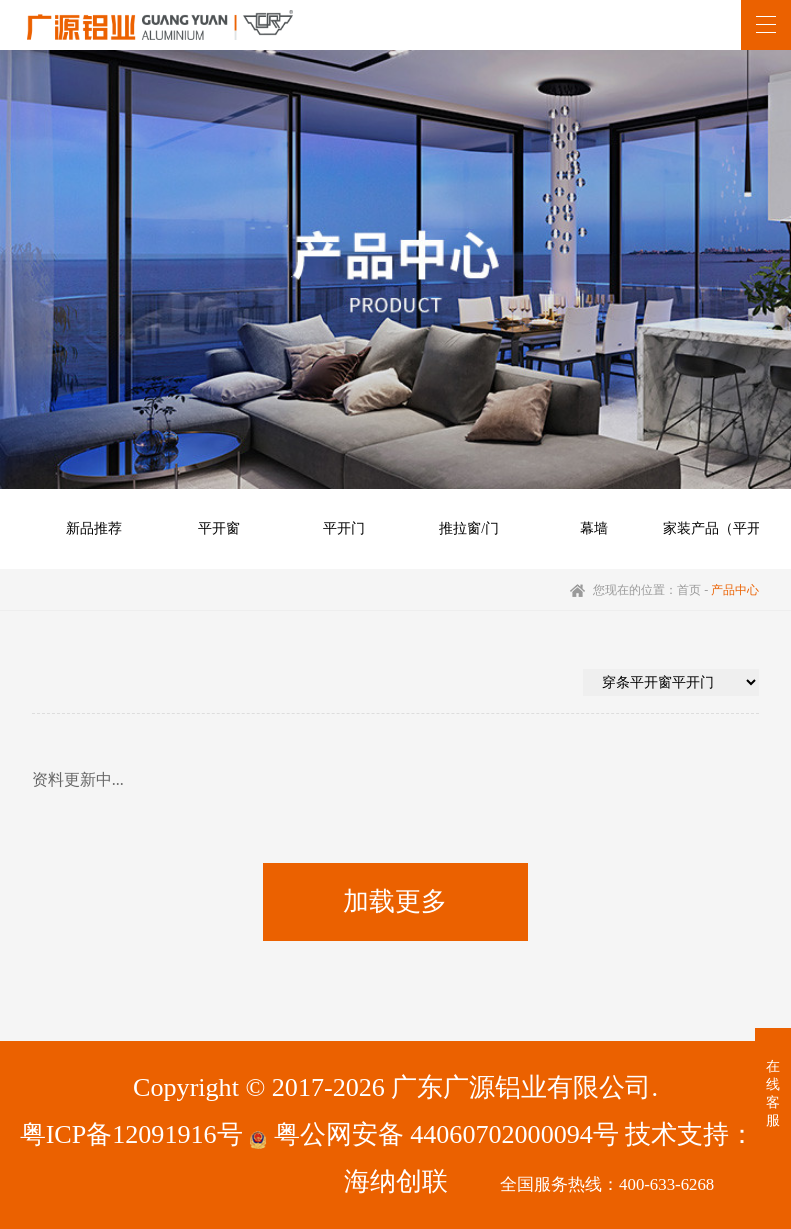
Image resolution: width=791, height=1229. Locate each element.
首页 (689, 590)
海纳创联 (396, 1181)
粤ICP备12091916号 (131, 1134)
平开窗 (219, 528)
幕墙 (594, 528)
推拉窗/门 (469, 528)
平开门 (344, 528)
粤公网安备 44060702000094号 (434, 1134)
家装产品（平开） (719, 528)
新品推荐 (94, 528)
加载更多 (395, 901)
